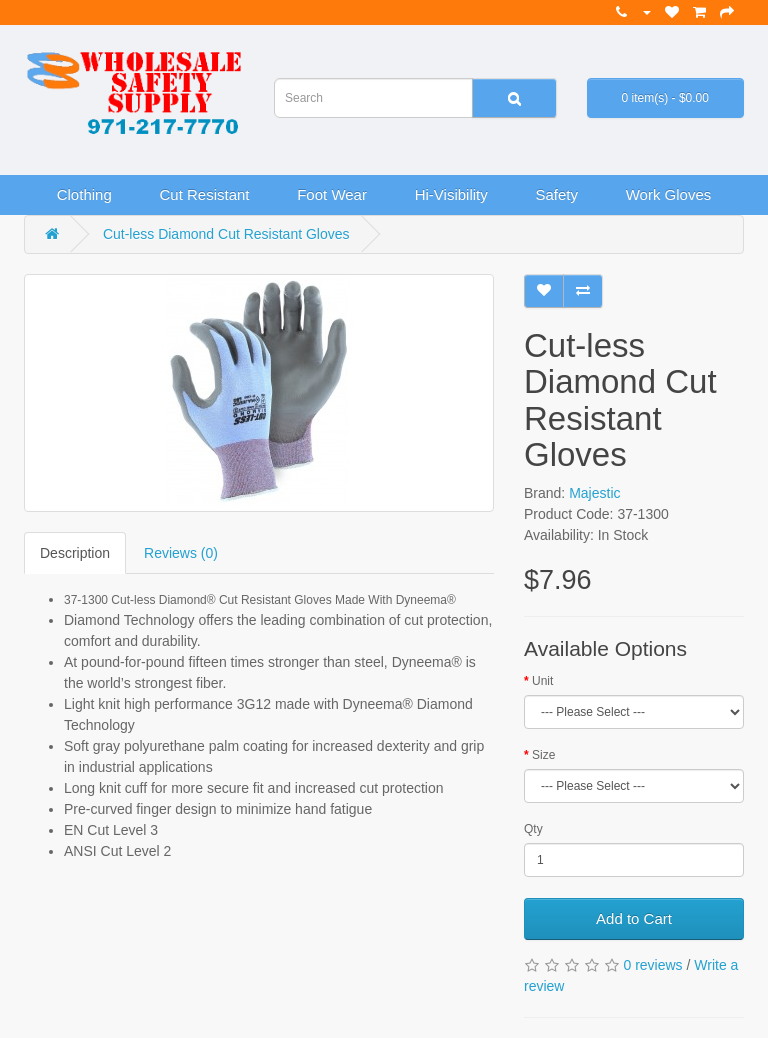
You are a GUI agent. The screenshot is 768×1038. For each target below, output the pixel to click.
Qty (533, 829)
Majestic (594, 493)
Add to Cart (634, 918)
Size (543, 755)
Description (75, 553)
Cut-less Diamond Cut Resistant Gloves (226, 234)
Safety (556, 194)
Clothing (84, 194)
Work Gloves (669, 194)
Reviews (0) (181, 553)
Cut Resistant (204, 194)
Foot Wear (332, 194)
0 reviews (652, 965)
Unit (542, 681)
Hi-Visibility (451, 194)
